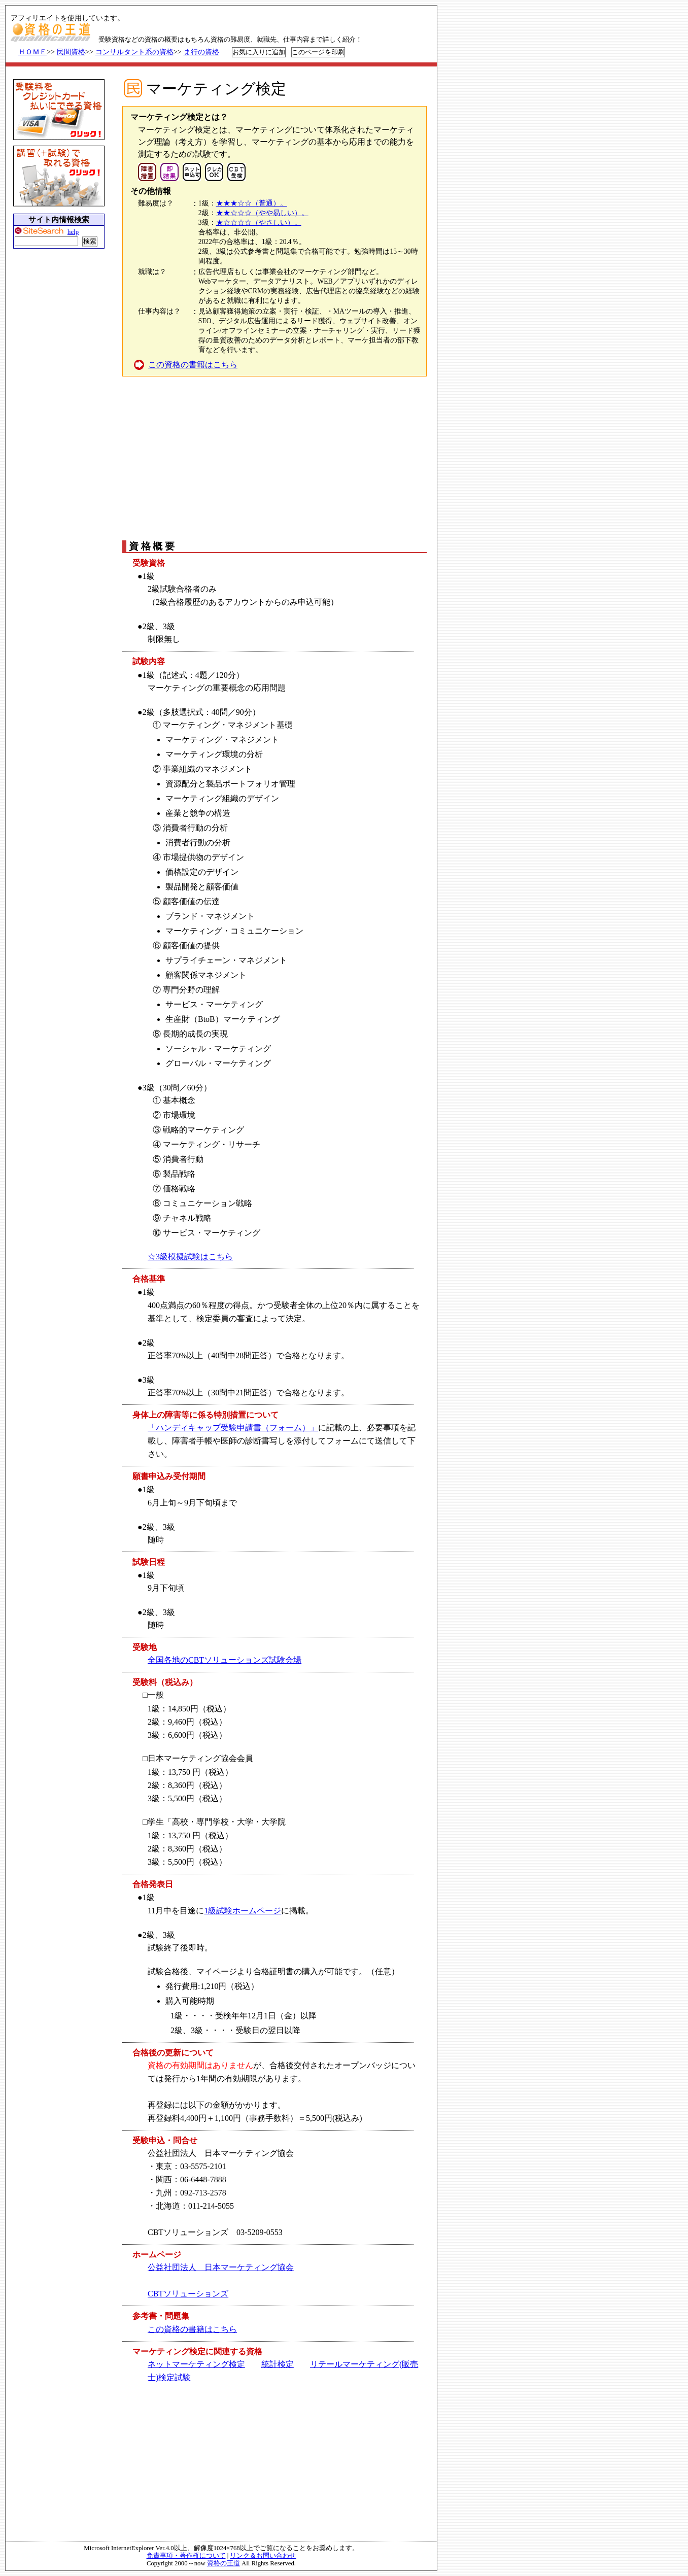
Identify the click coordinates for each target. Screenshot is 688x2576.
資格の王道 (223, 2563)
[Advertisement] (273, 458)
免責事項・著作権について (186, 2555)
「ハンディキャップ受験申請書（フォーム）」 (233, 1427)
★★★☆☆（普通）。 (251, 203)
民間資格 (71, 52)
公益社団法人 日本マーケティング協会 (221, 2267)
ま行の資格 (201, 52)
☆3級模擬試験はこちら (190, 1256)
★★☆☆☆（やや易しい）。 (262, 213)
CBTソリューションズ (188, 2293)
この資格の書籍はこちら (192, 364)
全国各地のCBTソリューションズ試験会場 (224, 1660)
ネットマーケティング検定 (196, 2364)
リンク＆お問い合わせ (263, 2555)
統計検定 (277, 2364)
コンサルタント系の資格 (134, 52)
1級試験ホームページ (242, 1910)
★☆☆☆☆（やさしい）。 (258, 222)
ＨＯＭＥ (32, 52)
